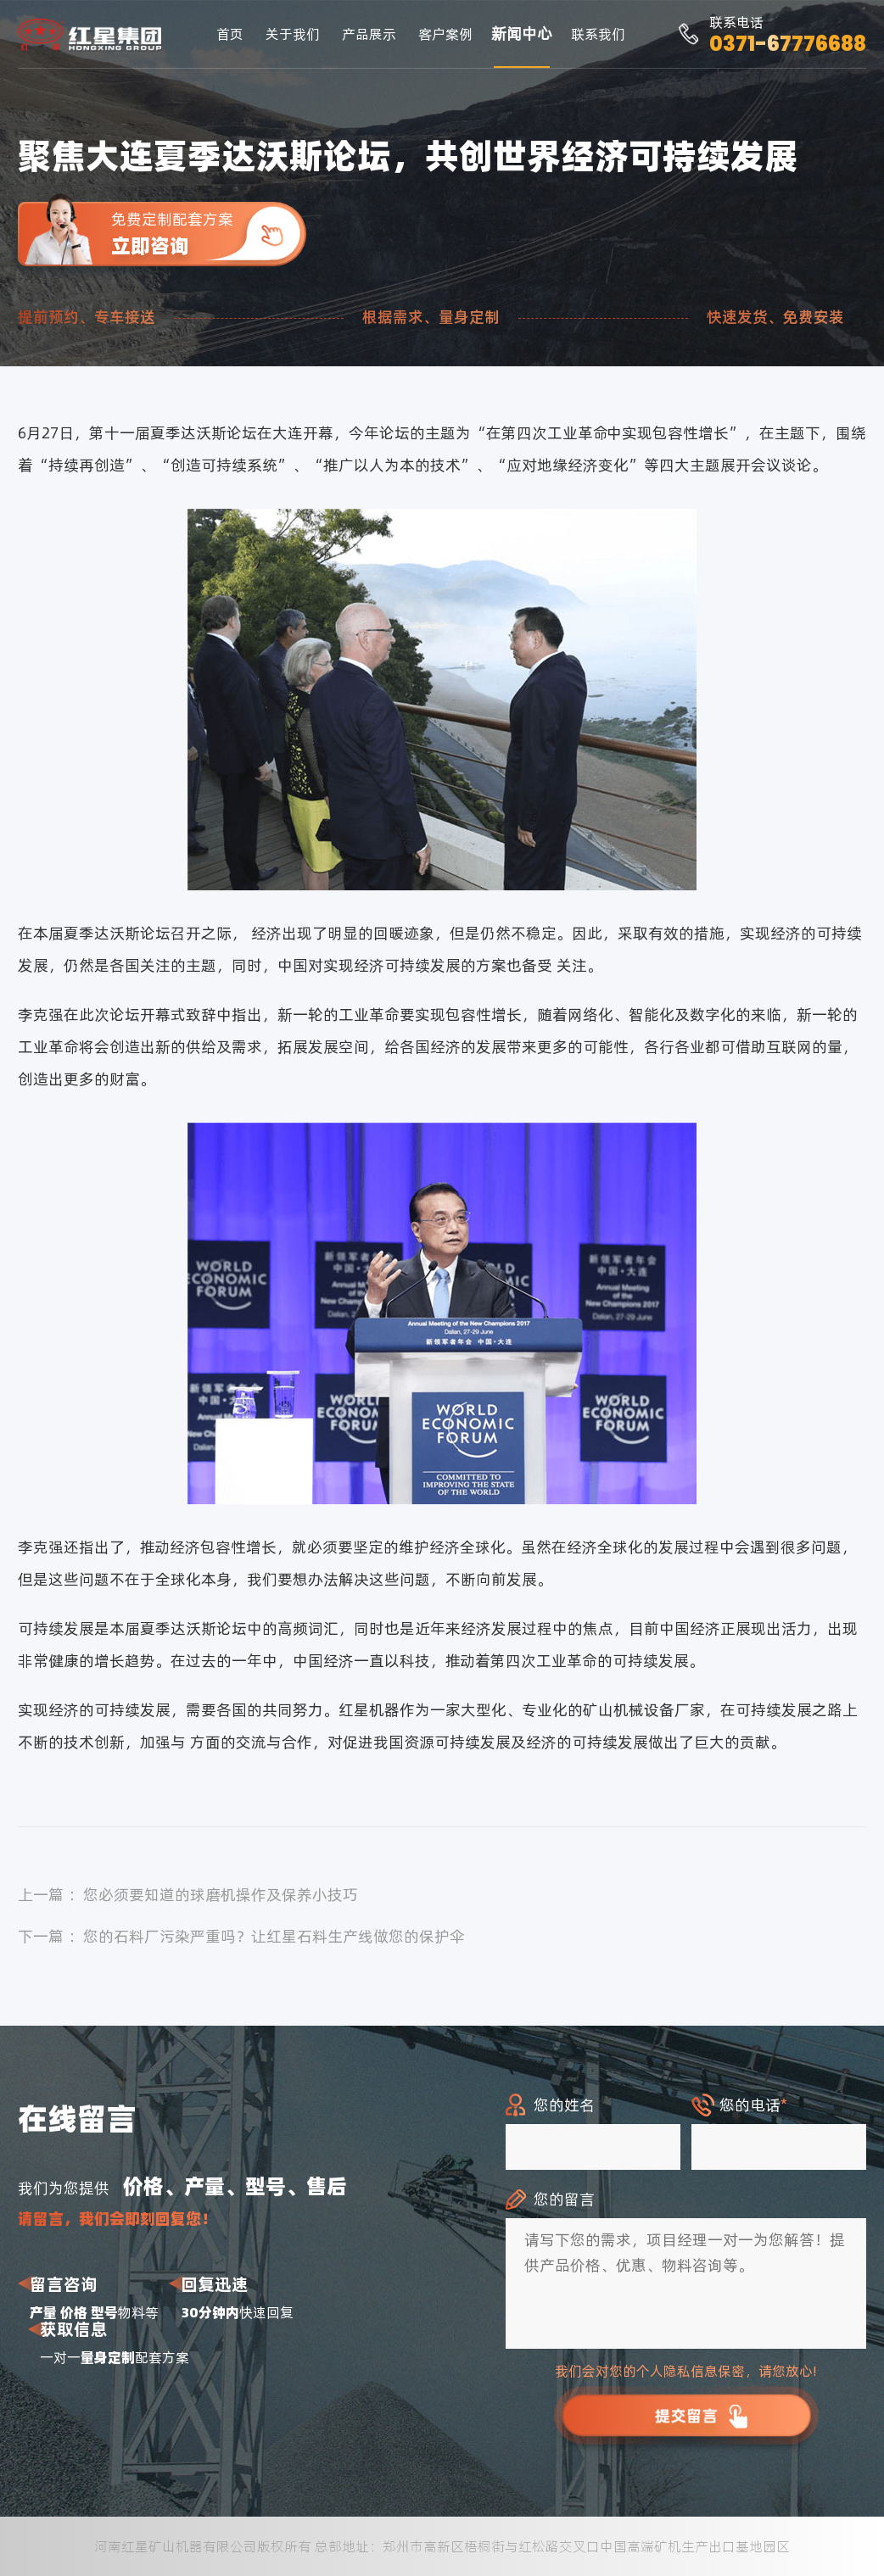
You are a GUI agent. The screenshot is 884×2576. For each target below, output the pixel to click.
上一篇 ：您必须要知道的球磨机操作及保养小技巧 (188, 1894)
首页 (229, 34)
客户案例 (445, 34)
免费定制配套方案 (208, 234)
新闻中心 (521, 33)
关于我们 (293, 34)
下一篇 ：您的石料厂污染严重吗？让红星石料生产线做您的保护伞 (241, 1936)
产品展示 (369, 34)
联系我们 (598, 34)
